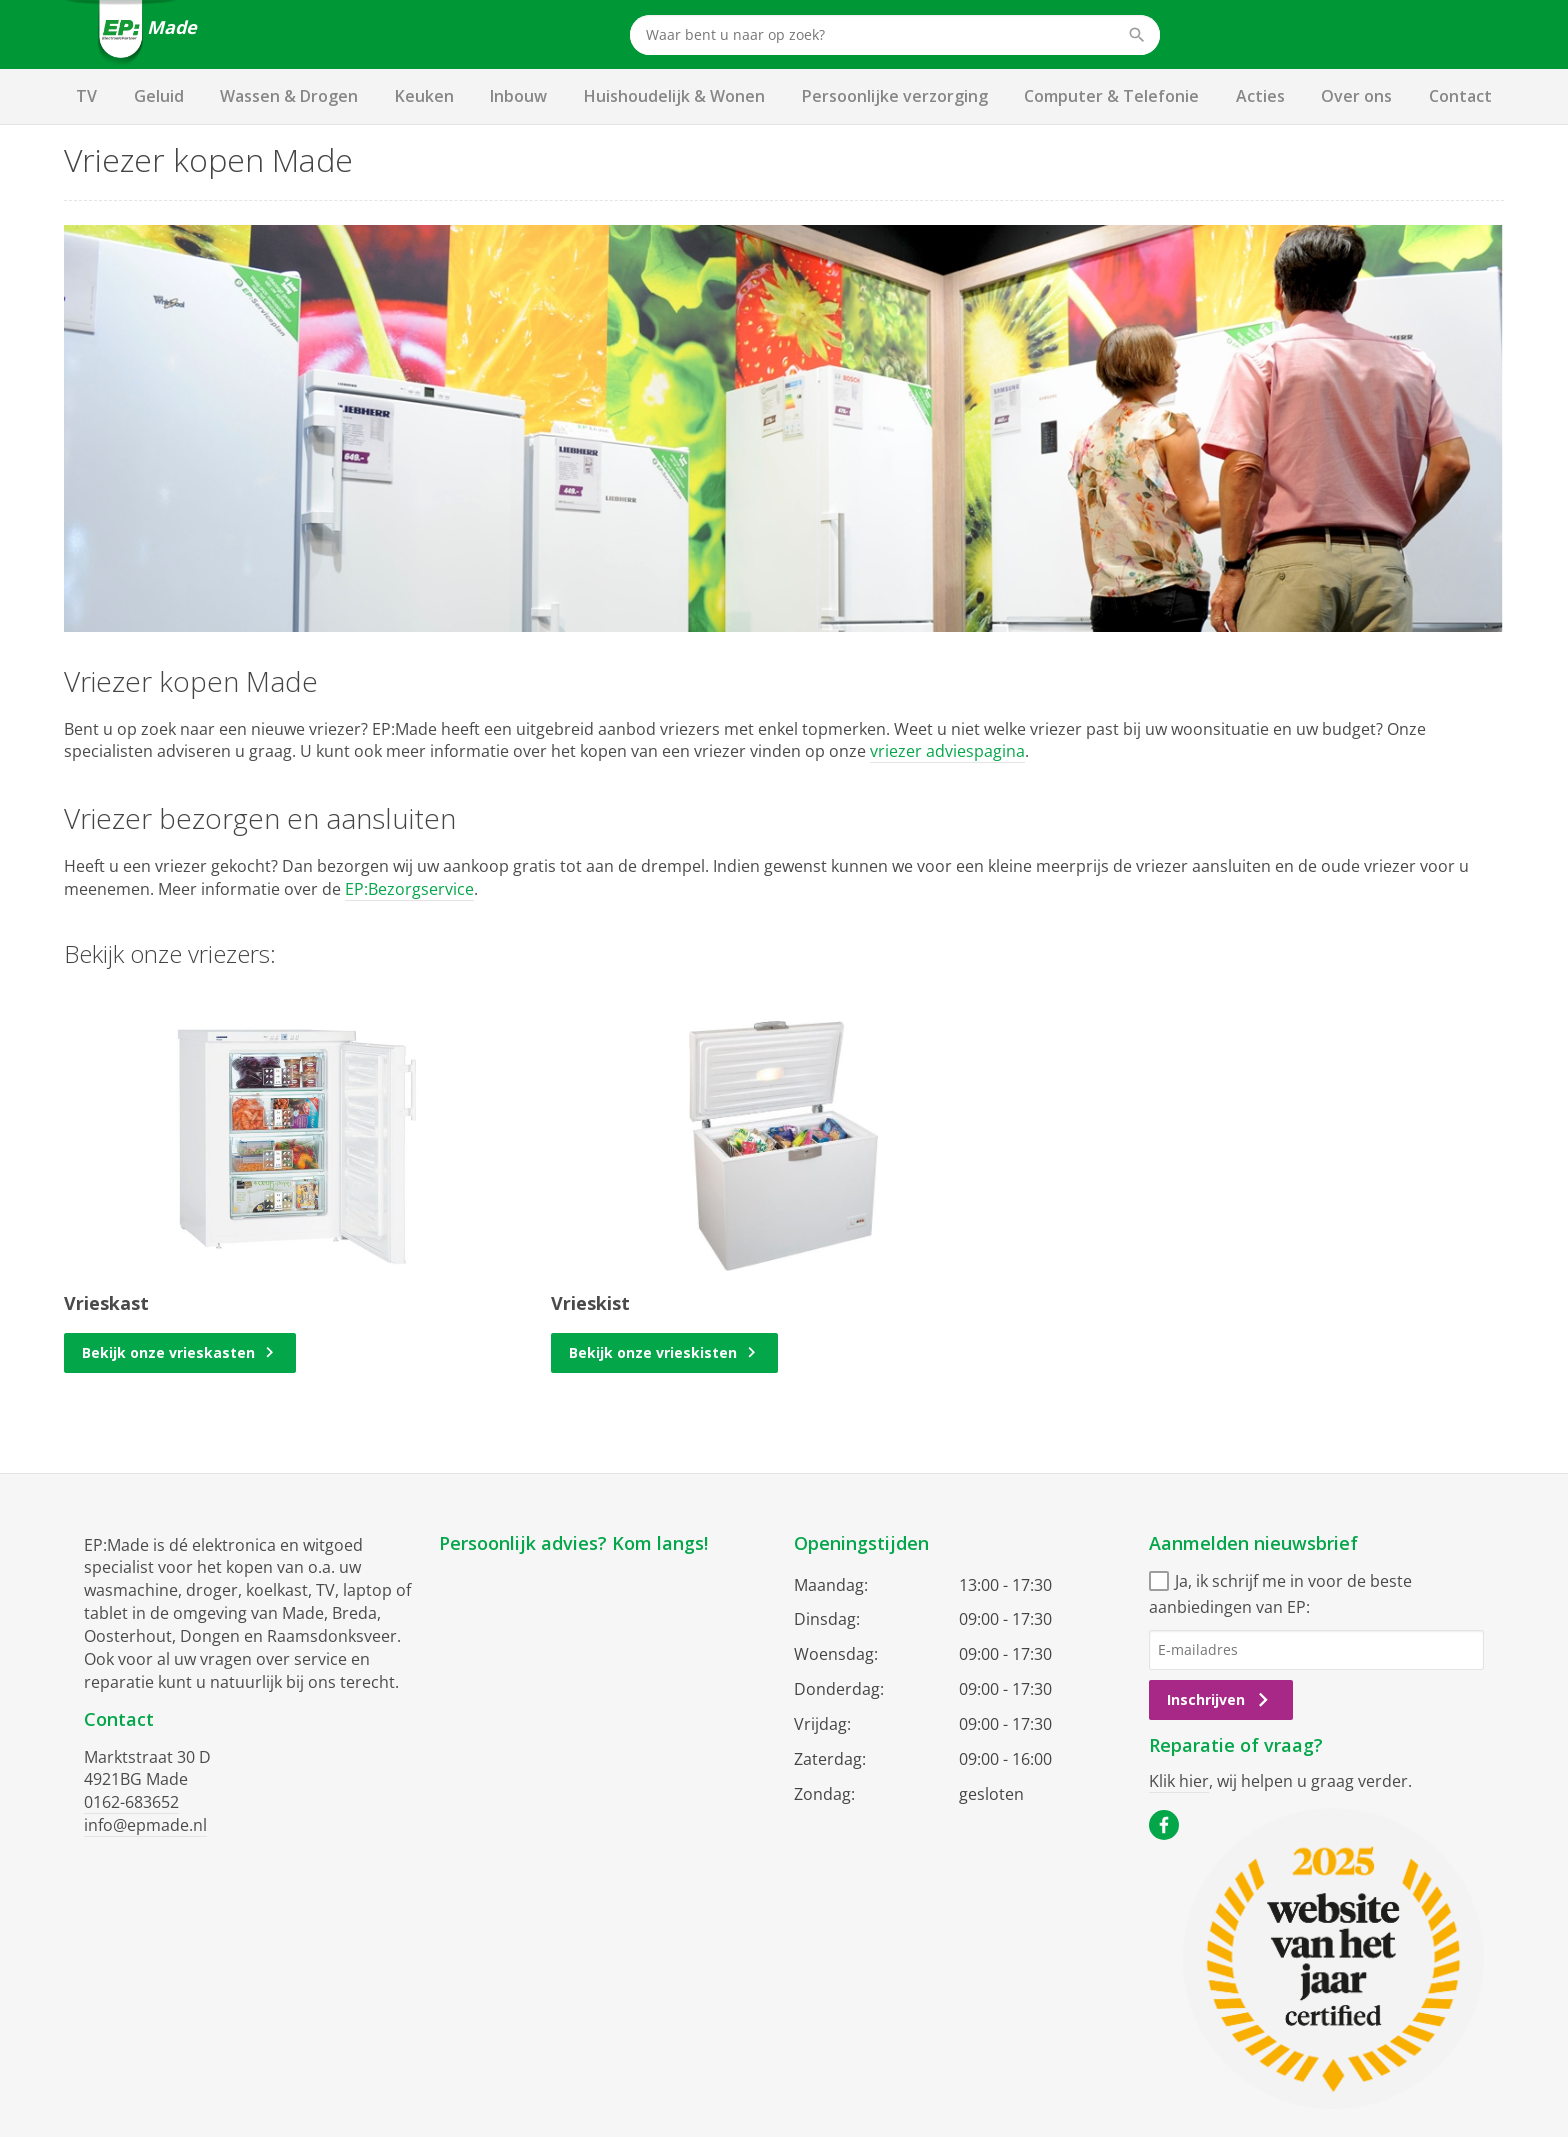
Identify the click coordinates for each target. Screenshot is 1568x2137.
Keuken (424, 96)
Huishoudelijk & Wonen (674, 96)
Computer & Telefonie (1111, 96)
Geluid (159, 96)
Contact (1460, 96)
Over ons (1356, 96)
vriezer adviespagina (947, 751)
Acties (1260, 96)
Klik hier (1179, 1781)
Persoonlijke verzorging (895, 96)
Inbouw (518, 96)
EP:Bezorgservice (409, 889)
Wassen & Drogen (289, 96)
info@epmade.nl (145, 1825)
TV (86, 96)
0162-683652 (131, 1802)
